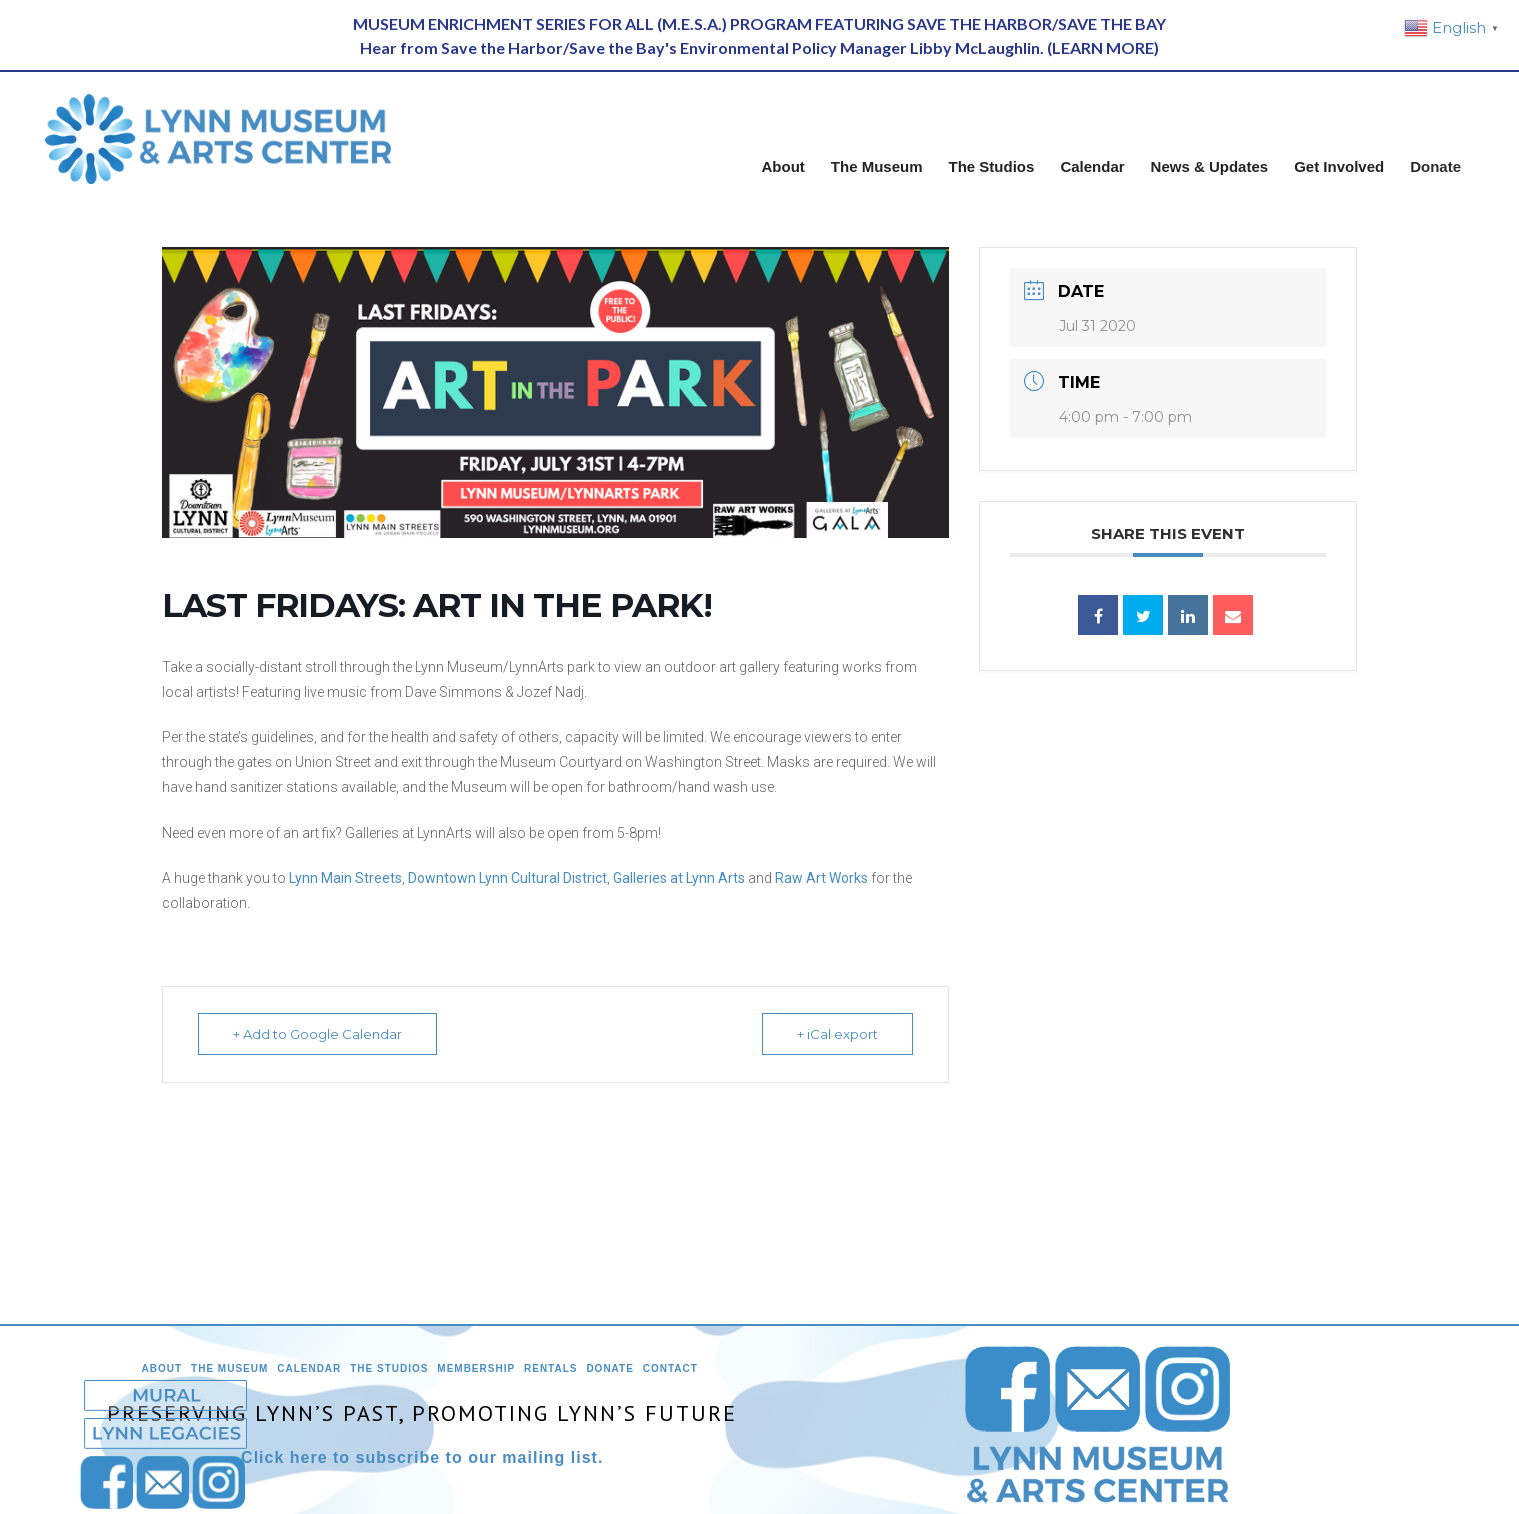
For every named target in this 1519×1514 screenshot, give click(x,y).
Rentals (550, 1368)
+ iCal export (837, 1034)
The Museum (229, 1368)
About (162, 1368)
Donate (609, 1368)
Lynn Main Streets (345, 878)
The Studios (389, 1368)
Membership (476, 1368)
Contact (670, 1368)
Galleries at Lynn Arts (679, 878)
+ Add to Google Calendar (317, 1034)
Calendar (309, 1368)
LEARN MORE (1103, 47)
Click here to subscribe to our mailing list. (422, 1457)
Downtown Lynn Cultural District (507, 878)
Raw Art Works (821, 878)
